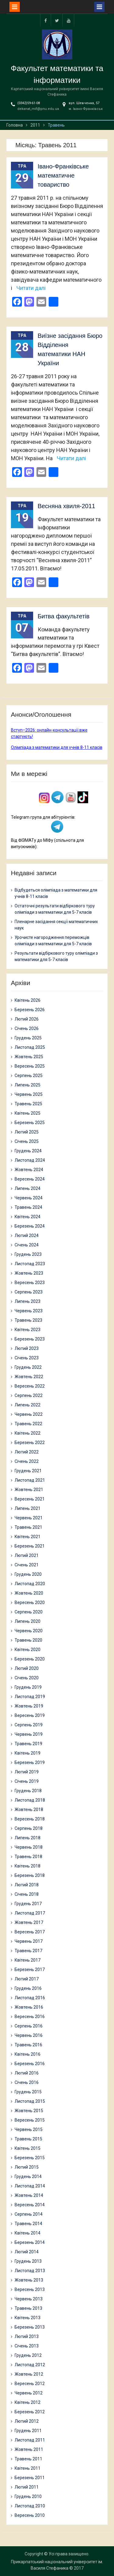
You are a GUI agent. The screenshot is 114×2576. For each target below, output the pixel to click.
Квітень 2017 (27, 1960)
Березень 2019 (30, 1762)
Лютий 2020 (27, 1668)
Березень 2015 (30, 2157)
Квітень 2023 (27, 1329)
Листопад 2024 (30, 1160)
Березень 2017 (30, 1969)
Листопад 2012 (30, 2364)
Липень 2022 (27, 1404)
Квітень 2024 (27, 1216)
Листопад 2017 (30, 1913)
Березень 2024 (30, 1226)
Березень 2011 (30, 2477)
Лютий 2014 (27, 2251)
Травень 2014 (28, 2223)
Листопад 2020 (30, 1583)
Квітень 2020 (27, 1649)
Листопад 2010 (30, 2505)
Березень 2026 (30, 1009)
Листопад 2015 (30, 2101)
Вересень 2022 (30, 1386)
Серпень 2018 (29, 1828)
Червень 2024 (29, 1197)
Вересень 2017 (30, 1931)
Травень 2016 (28, 2044)
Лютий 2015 (27, 2167)
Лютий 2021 (27, 1555)
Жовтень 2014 (29, 2195)
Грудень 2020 (28, 1574)
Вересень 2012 (30, 2383)
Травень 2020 (28, 1640)
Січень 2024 (27, 1244)
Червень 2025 (29, 1094)
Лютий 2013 (27, 2336)
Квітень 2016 (27, 2054)
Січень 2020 (27, 1677)
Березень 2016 (30, 2063)
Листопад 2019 (30, 1696)
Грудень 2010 (28, 2496)
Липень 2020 (27, 1621)
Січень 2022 (27, 1461)
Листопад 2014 (30, 2185)
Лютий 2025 (27, 1132)
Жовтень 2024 (29, 1169)
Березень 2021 (30, 1546)
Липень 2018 (27, 1837)
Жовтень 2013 (29, 2280)
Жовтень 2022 (29, 1376)
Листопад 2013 (30, 2270)
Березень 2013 (30, 2327)
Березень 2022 (30, 1442)
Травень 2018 (28, 1856)
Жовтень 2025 (29, 1056)
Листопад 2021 (30, 1480)
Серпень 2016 (29, 2026)
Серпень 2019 (29, 1724)
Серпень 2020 (29, 1611)
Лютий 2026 (27, 1019)
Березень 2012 (30, 2411)
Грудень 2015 (28, 2091)
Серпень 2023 (29, 1292)
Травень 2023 (28, 1320)
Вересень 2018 (30, 1818)
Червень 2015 (29, 2129)
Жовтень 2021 (29, 1489)
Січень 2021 (27, 1564)
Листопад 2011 (30, 2440)
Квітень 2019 (27, 1753)
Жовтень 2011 (29, 2449)
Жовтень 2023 (29, 1273)
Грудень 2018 (28, 1790)
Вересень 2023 (30, 1282)
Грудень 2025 (28, 1037)
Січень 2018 (27, 1894)
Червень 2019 (29, 1734)
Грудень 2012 (28, 2355)
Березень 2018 (30, 1875)
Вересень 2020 (30, 1602)
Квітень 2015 (27, 2148)
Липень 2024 (27, 1188)
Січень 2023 (27, 1357)
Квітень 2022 (27, 1433)
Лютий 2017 (27, 1978)
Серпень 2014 (29, 2214)
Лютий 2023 (27, 1348)
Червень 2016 (29, 2035)
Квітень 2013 (27, 2317)
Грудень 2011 (28, 2430)
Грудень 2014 (28, 2176)
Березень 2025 (30, 1122)
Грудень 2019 (28, 1687)
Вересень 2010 (30, 2515)
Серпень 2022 (29, 1395)
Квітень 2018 (27, 1866)
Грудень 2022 (28, 1367)
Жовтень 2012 (29, 2374)
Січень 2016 (27, 2082)
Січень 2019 (27, 1781)
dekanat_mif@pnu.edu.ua (38, 109)
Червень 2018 (29, 1847)
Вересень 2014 (30, 2204)
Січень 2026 (27, 1028)
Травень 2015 (28, 2138)
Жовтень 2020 (29, 1593)
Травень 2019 (28, 1743)
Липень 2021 (27, 1508)
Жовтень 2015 (29, 2110)
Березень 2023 (30, 1339)
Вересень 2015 (30, 2120)
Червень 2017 (29, 1941)
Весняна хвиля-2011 (66, 506)
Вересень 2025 (30, 1066)
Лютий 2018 (27, 1884)
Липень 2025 (27, 1084)
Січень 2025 (27, 1141)
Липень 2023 (27, 1301)
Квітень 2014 (27, 2233)
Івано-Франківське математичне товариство (63, 175)
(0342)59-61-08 (28, 103)
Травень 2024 (28, 1207)
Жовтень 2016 (29, 2007)
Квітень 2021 (27, 1536)
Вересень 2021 (30, 1499)
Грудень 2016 (28, 1988)
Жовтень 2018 (29, 1809)
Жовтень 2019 (29, 1706)
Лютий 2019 (27, 1771)
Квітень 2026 (27, 1000)
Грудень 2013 (28, 2261)
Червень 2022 (29, 1414)
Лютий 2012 (27, 2421)
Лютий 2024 (27, 1235)
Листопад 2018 (30, 1800)
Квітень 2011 (27, 2468)
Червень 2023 (29, 1310)
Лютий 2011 (27, 2487)
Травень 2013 (28, 2308)
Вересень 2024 (30, 1179)
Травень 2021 (28, 1527)
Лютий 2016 (27, 2073)
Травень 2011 (28, 2458)
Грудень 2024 (28, 1150)
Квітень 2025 (27, 1113)
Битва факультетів (64, 616)
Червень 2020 (29, 1630)
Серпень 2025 (29, 1075)
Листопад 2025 (30, 1047)
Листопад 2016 (30, 1997)
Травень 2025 (28, 1103)
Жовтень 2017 (29, 1922)
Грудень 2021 (28, 1470)
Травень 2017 (28, 1950)
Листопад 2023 (30, 1263)
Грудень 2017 (28, 1903)
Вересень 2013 (30, 2289)
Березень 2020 (30, 1659)
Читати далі (31, 288)
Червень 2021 (29, 1517)
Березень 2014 (30, 2242)
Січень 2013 (27, 2345)
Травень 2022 (28, 1423)
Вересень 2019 (30, 1715)
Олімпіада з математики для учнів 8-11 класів (56, 747)
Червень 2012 (29, 2393)
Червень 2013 (29, 2298)
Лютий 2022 (27, 1451)
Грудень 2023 (28, 1254)
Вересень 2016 (30, 2016)
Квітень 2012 (27, 2402)
